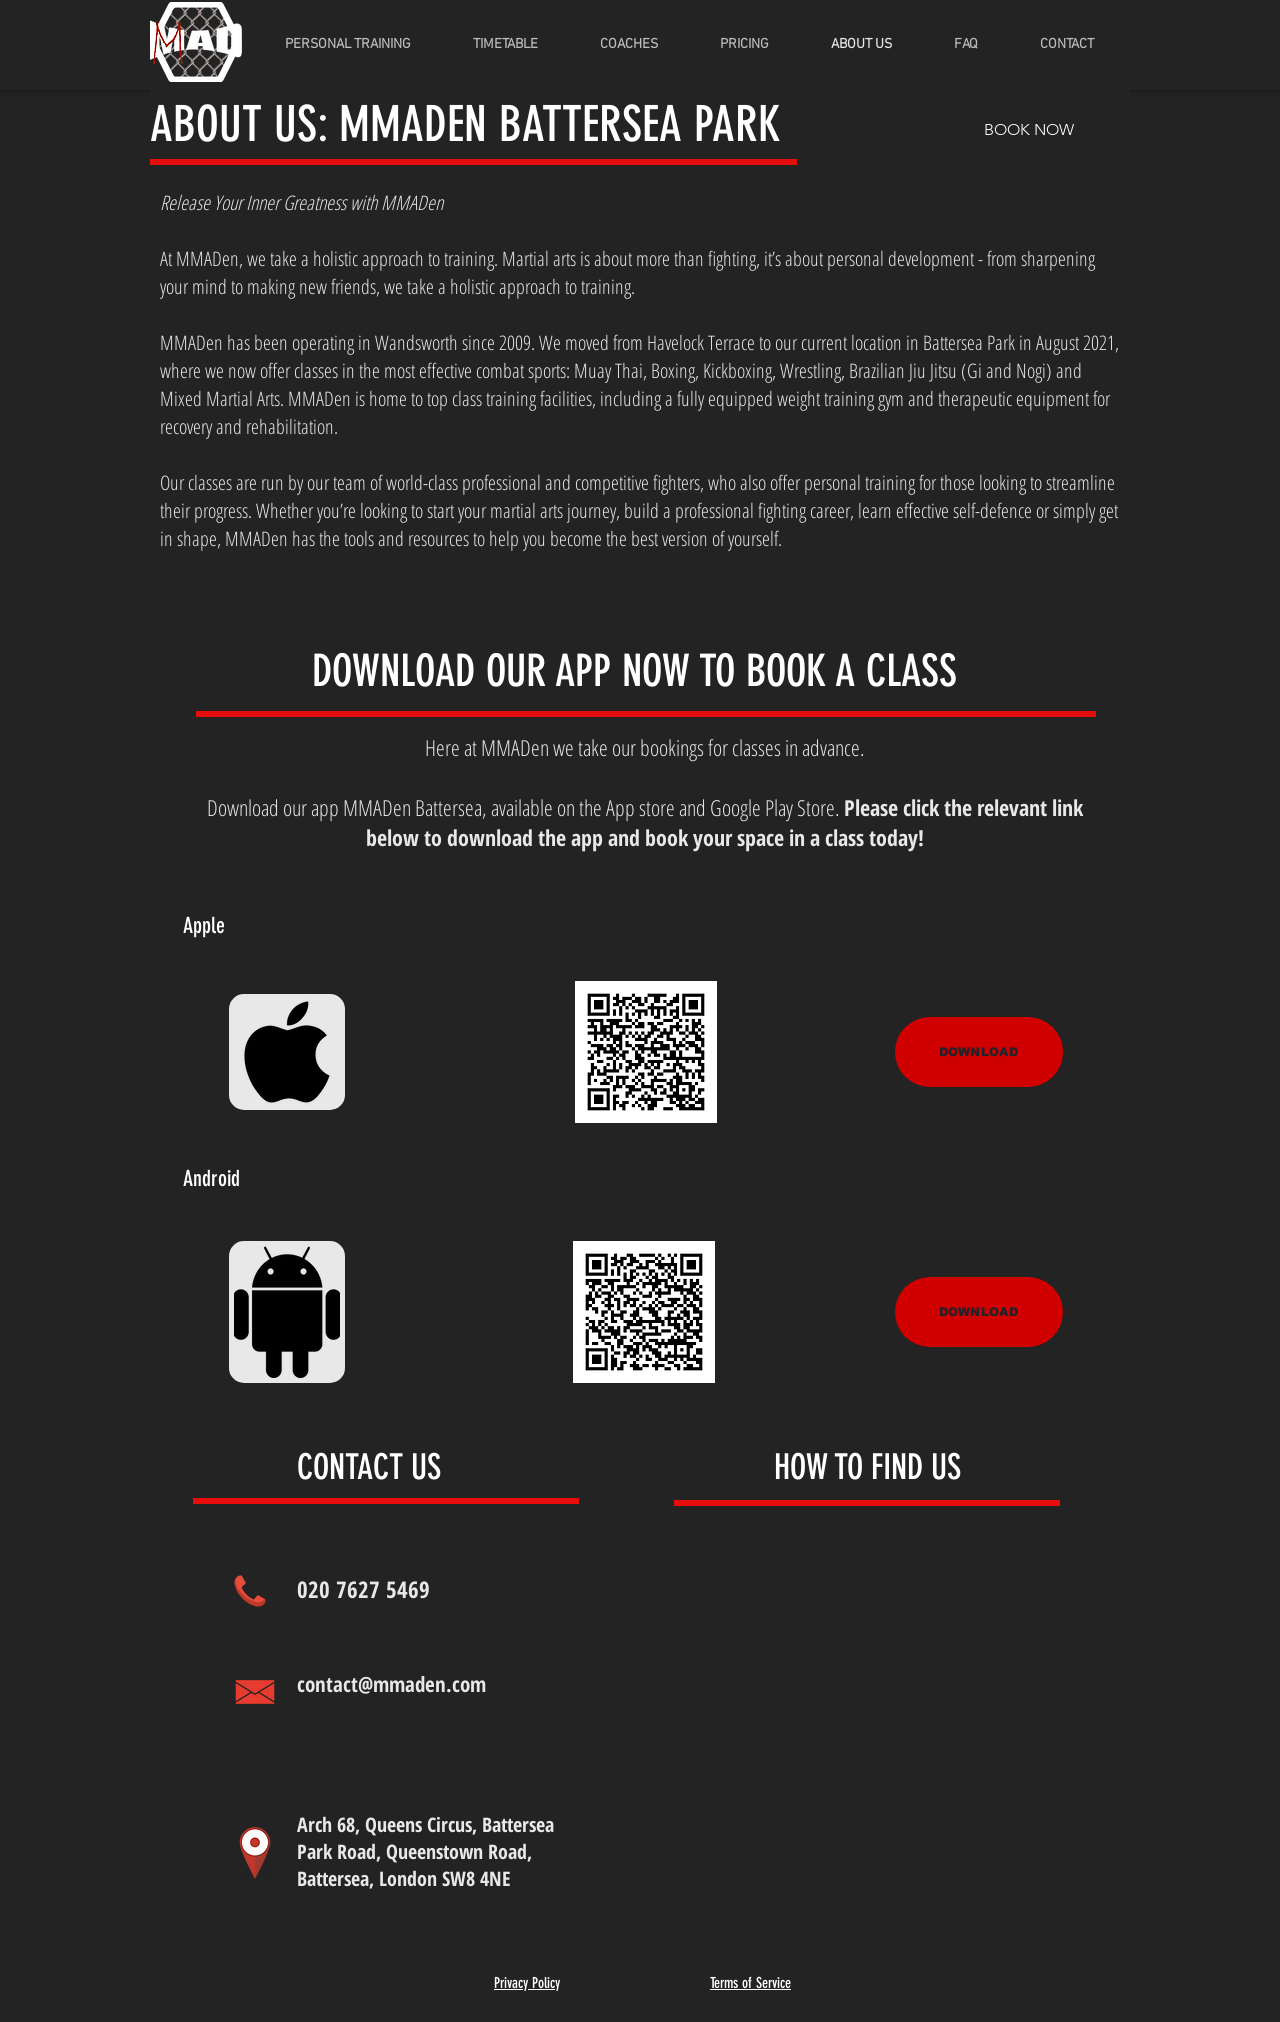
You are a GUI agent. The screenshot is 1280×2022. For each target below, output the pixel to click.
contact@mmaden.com (391, 1684)
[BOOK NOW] (1029, 130)
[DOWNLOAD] (979, 1052)
